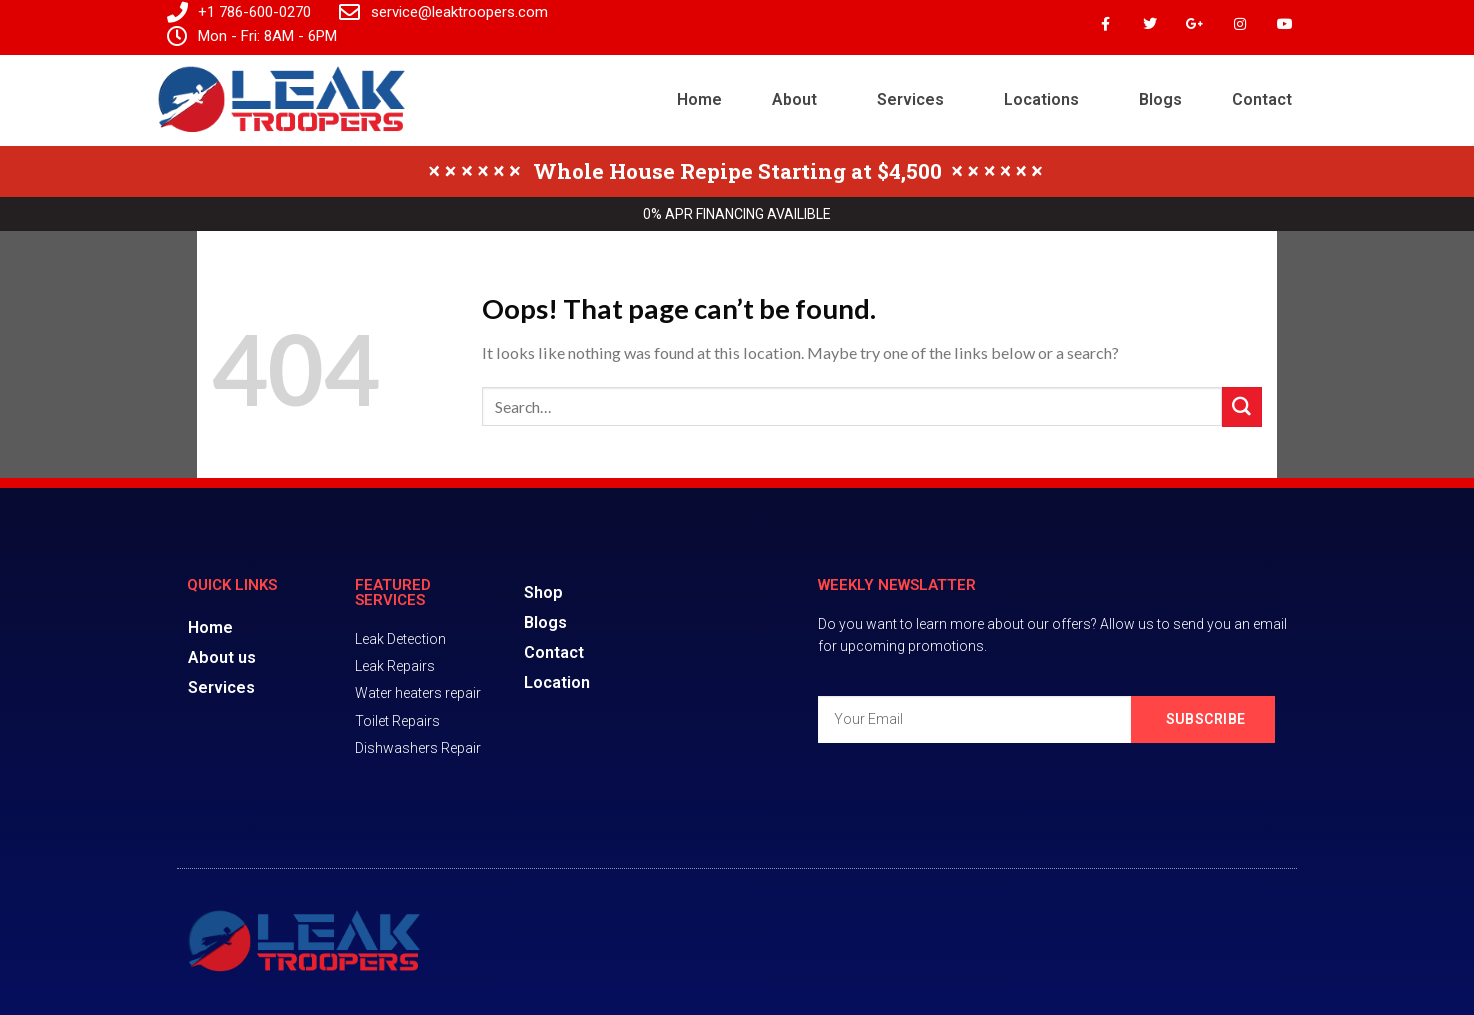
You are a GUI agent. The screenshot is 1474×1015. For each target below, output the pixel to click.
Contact (1262, 99)
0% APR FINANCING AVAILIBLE (737, 214)
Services (910, 99)
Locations (1041, 99)
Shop (543, 592)
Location (557, 682)
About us (222, 657)
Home (699, 99)
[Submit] (1242, 407)
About (794, 99)
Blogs (1160, 99)
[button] (799, 100)
